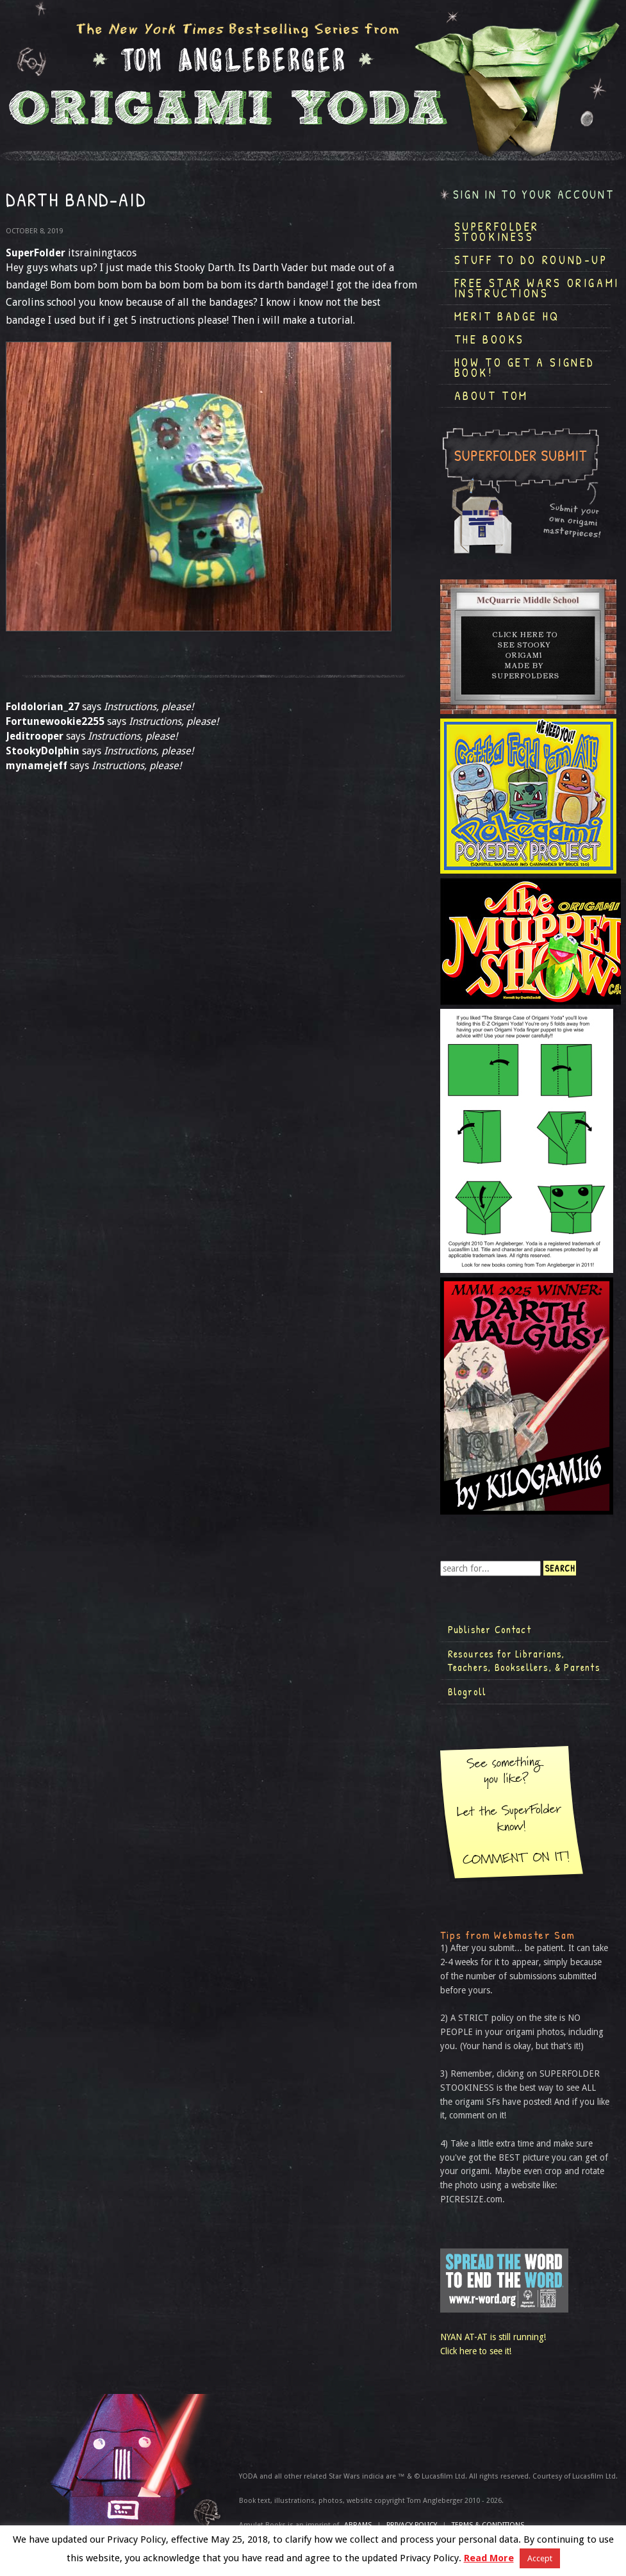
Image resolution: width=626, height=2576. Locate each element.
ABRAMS (358, 2525)
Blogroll (467, 1691)
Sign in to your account (533, 195)
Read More (489, 2558)
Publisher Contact (489, 1629)
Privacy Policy (411, 2525)
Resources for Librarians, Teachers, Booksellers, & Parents (524, 1661)
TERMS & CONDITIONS (488, 2525)
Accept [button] (539, 2558)
